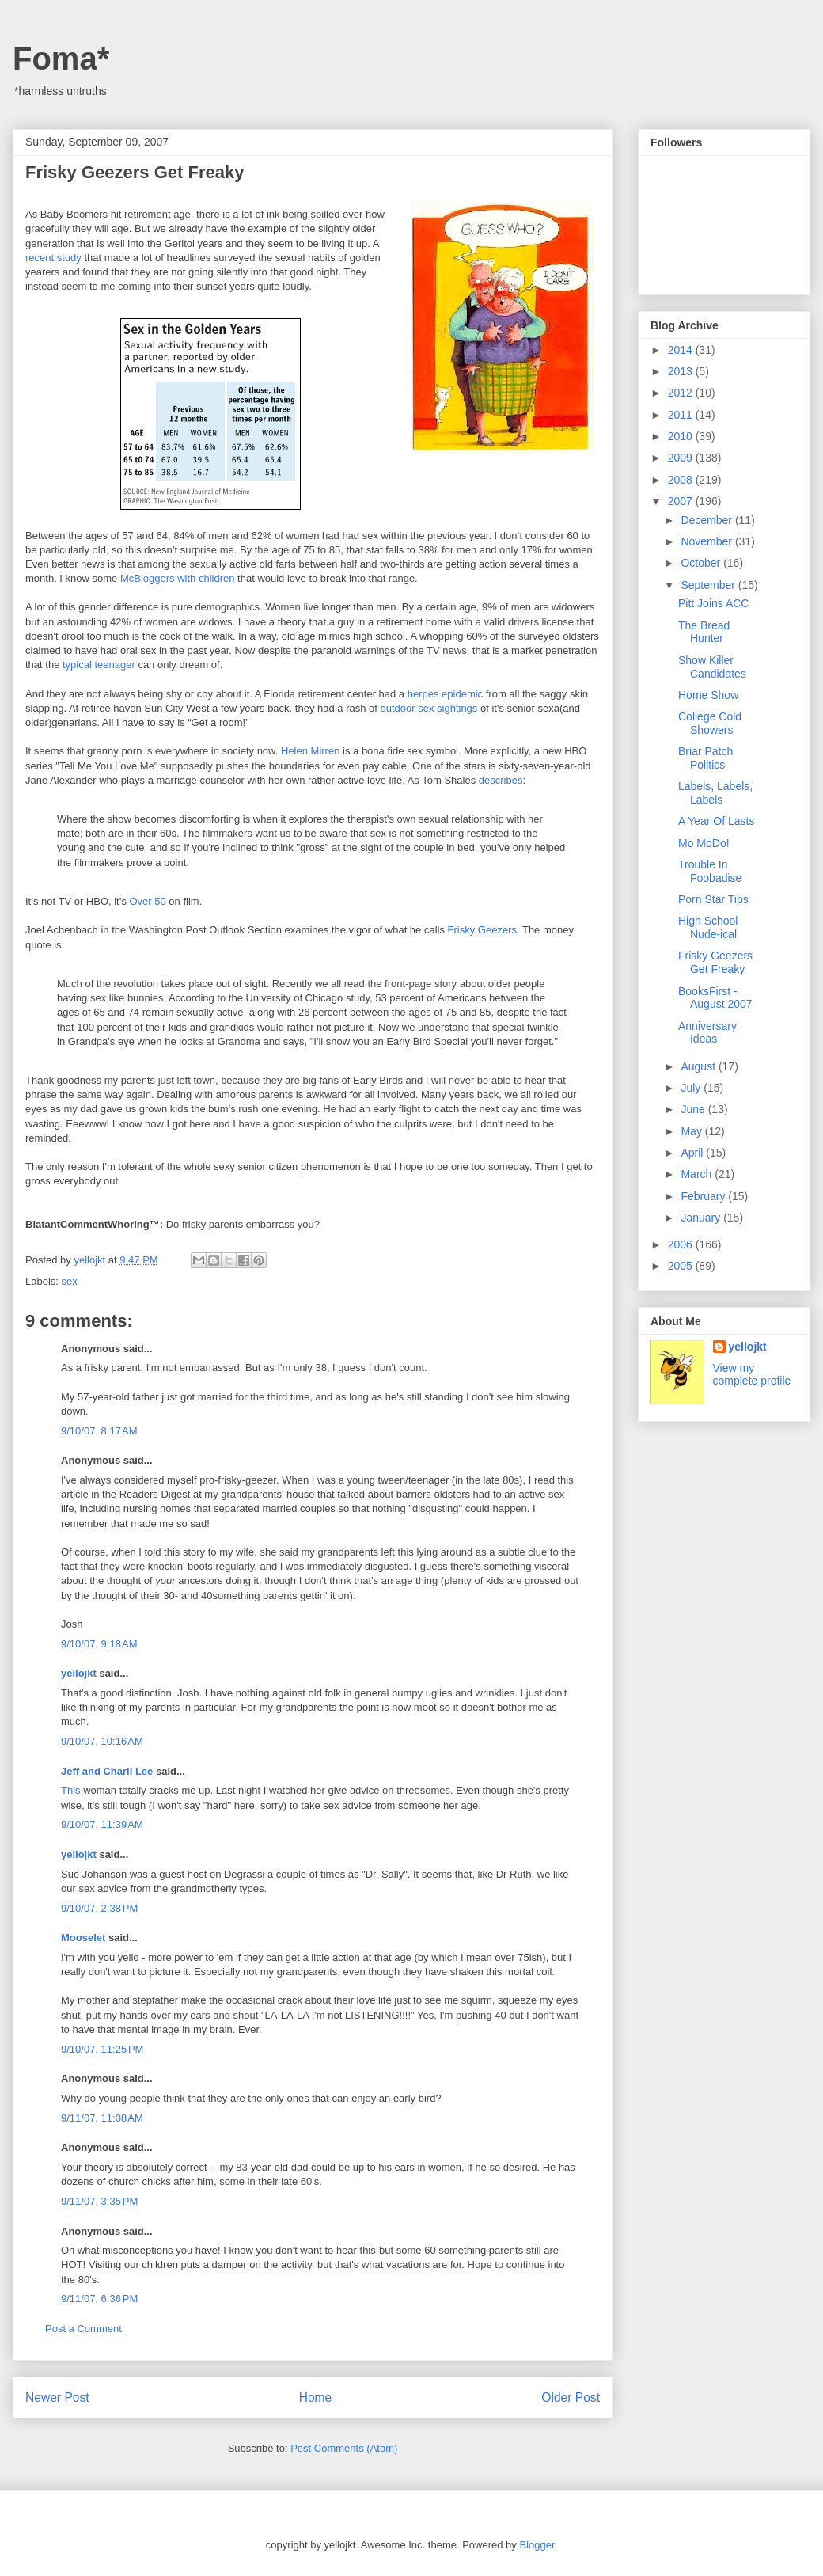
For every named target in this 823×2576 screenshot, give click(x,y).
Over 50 (148, 901)
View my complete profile (752, 1374)
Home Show (708, 695)
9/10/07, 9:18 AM (99, 1644)
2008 (682, 479)
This (71, 1790)
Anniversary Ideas (707, 1033)
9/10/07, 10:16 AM (102, 1741)
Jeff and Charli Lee (107, 1771)
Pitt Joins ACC (713, 603)
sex (70, 1281)
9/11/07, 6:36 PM (99, 2298)
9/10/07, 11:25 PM (102, 2049)
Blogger (536, 2545)
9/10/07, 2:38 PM (99, 1908)
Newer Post (57, 2397)
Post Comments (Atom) (343, 2448)
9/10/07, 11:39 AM (102, 1824)
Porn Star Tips (713, 899)
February (704, 1196)
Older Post (570, 2397)
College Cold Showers (709, 723)
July (692, 1087)
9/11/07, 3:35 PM (99, 2201)
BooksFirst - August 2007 (715, 998)
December (707, 520)
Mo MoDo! (704, 843)
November (707, 541)
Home (315, 2397)
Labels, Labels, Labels (715, 793)
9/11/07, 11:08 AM (102, 2118)
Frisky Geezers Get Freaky (715, 962)
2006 (682, 1244)
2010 (682, 436)
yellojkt (79, 1673)
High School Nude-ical (708, 927)
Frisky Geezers (482, 930)
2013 (682, 371)
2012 (682, 392)
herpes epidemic (445, 694)
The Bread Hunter (704, 632)
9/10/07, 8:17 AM (99, 1431)
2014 (682, 350)
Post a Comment (83, 2329)
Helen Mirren (310, 751)
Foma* (61, 58)
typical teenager (99, 665)
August (699, 1066)
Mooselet (83, 1937)
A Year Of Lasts (716, 821)
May (692, 1131)
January (702, 1217)
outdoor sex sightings (429, 708)
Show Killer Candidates (712, 667)
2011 (682, 414)
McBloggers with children (177, 578)
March (698, 1174)
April (693, 1152)
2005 (682, 1266)
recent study (53, 258)
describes (501, 780)
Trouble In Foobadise (709, 871)
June (694, 1109)
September (709, 585)
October (702, 563)
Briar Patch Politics (705, 758)
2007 (682, 501)
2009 (682, 457)
